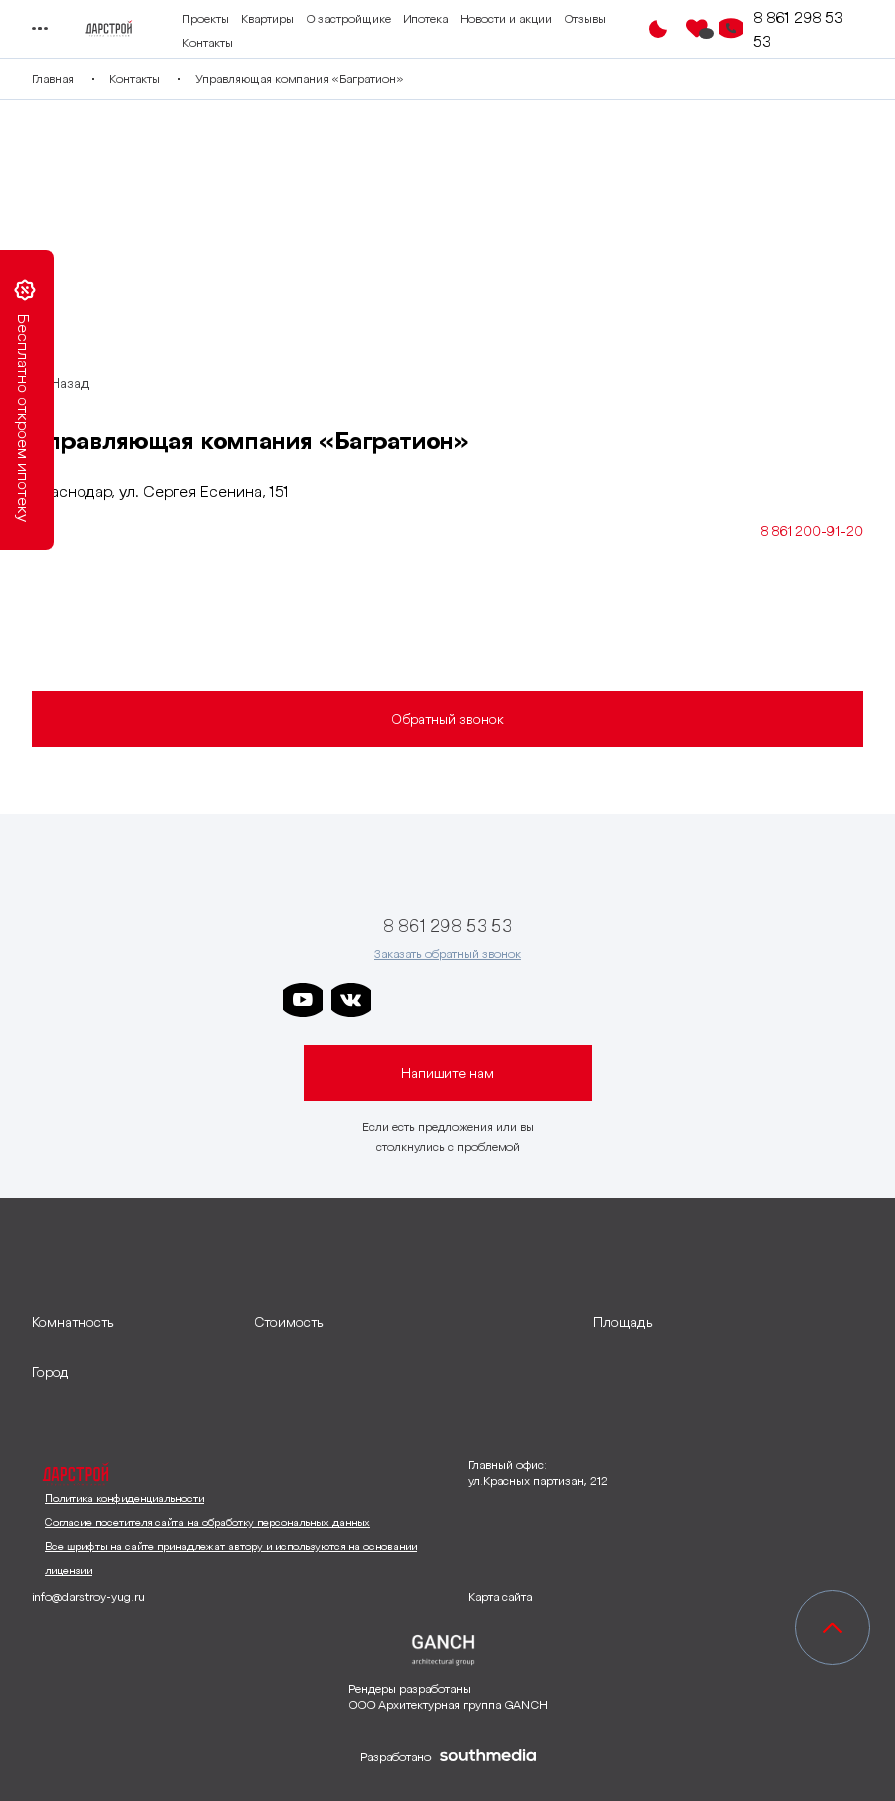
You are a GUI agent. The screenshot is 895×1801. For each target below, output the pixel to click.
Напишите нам (447, 1073)
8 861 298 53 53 (798, 29)
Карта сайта (500, 1596)
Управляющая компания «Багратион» (299, 78)
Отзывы (585, 18)
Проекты (205, 18)
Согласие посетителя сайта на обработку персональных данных (207, 1522)
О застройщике (348, 18)
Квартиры (267, 18)
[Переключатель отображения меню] (39, 29)
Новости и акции (506, 18)
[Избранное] (697, 29)
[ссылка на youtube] (303, 1000)
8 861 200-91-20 (811, 531)
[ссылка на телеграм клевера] (495, 1000)
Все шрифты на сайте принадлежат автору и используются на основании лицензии (231, 1558)
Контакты (207, 42)
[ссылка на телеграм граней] (543, 1000)
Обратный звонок (447, 719)
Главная (53, 78)
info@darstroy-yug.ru (88, 1596)
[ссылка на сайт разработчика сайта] (488, 1757)
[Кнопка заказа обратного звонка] (731, 29)
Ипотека (425, 18)
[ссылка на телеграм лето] (591, 1000)
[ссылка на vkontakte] (351, 1000)
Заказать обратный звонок (447, 953)
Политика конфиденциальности (124, 1498)
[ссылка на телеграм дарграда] (447, 1000)
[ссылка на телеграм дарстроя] (399, 1000)
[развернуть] (133, 1322)
